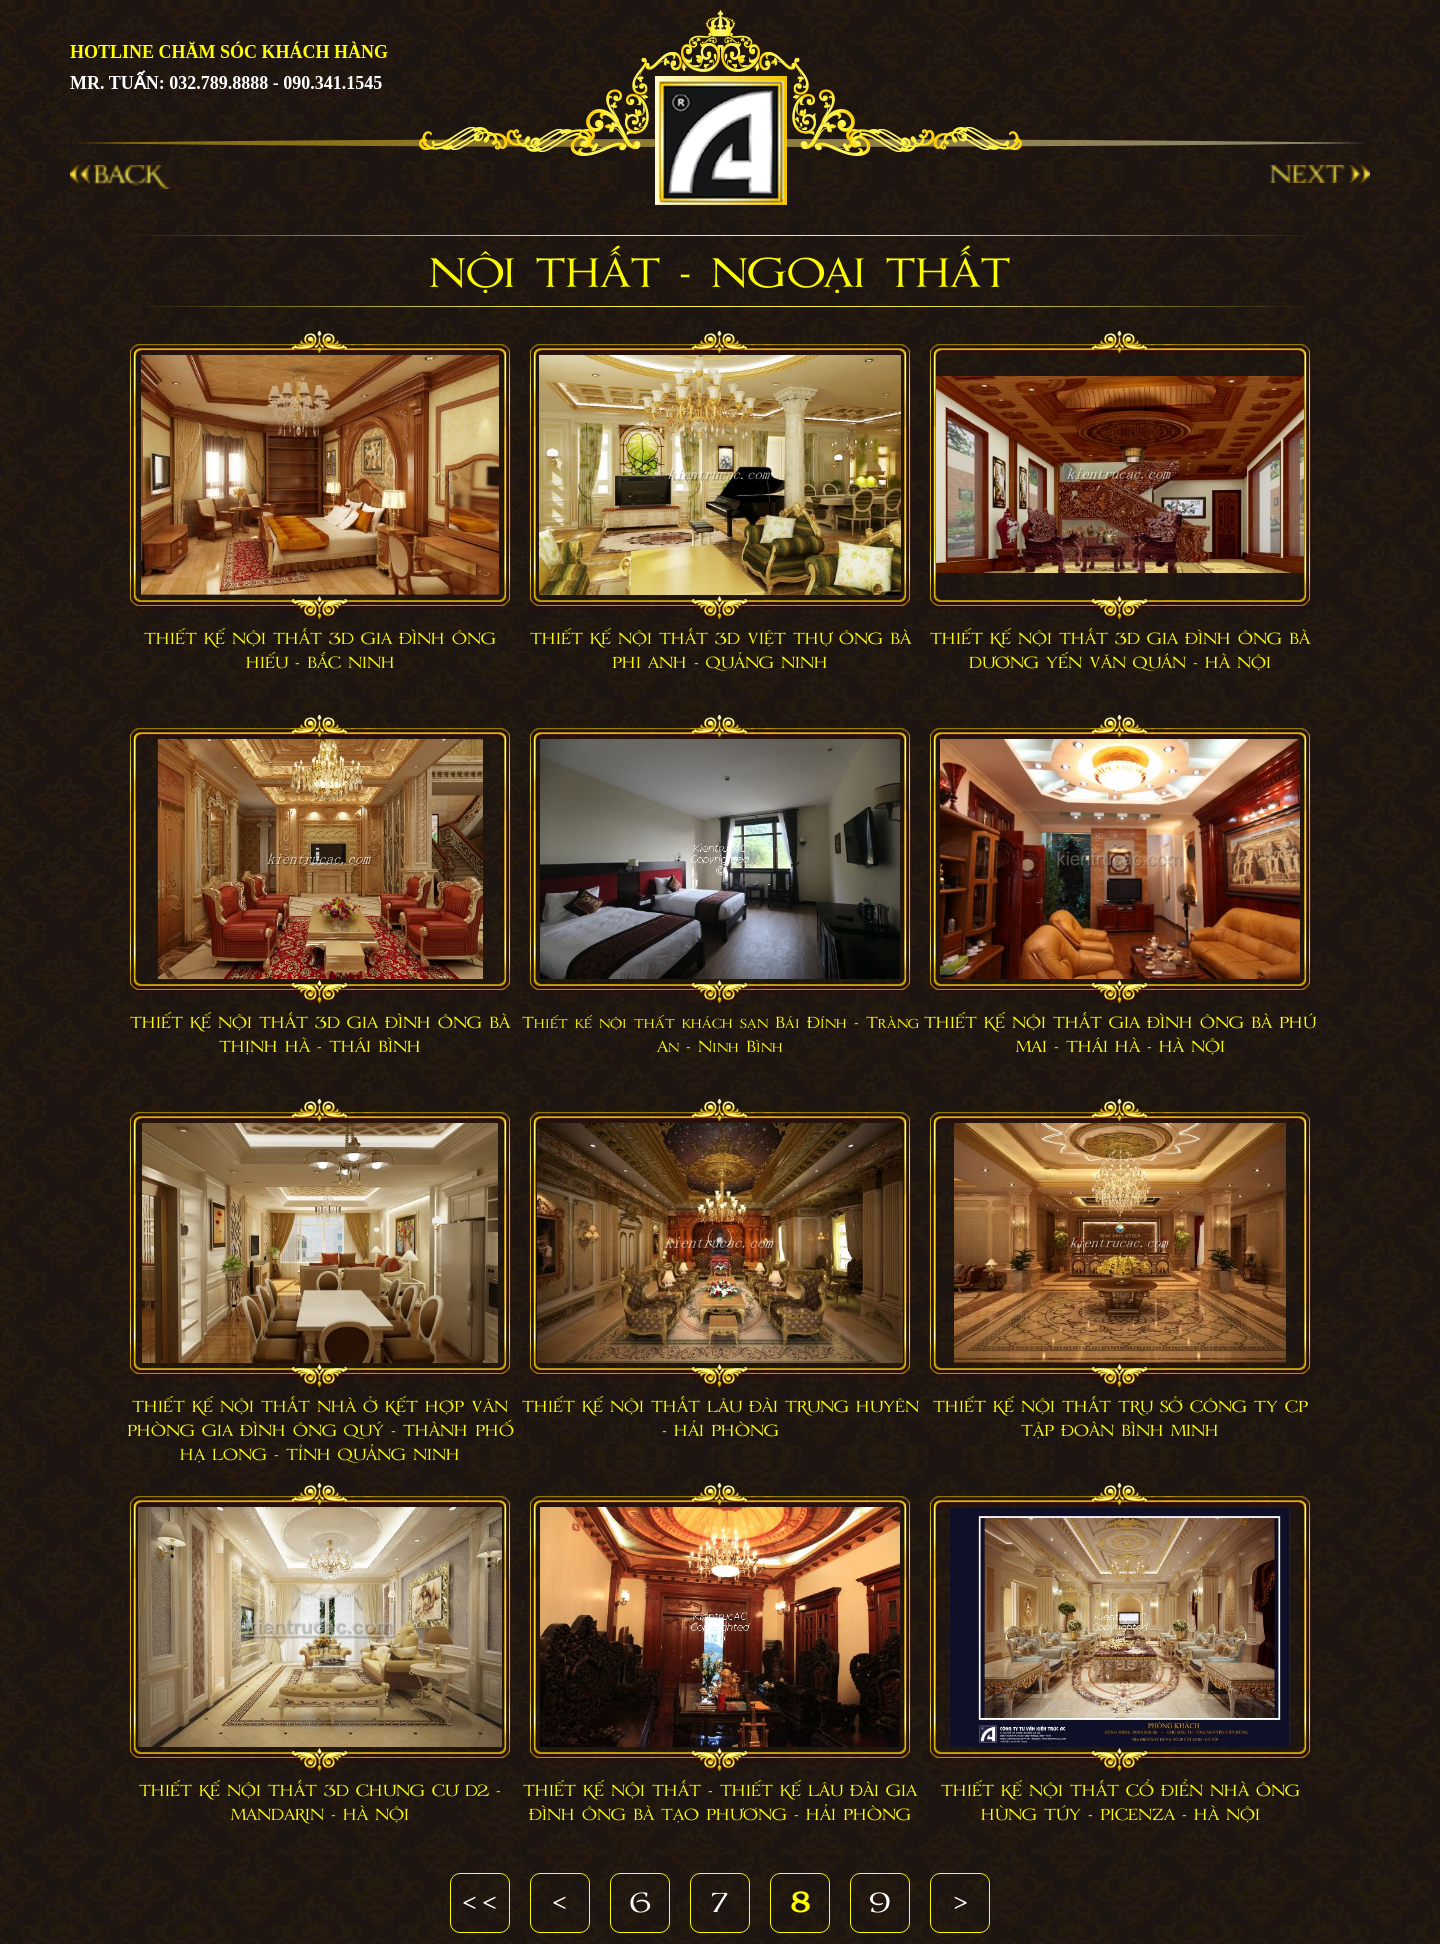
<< (480, 1904)
